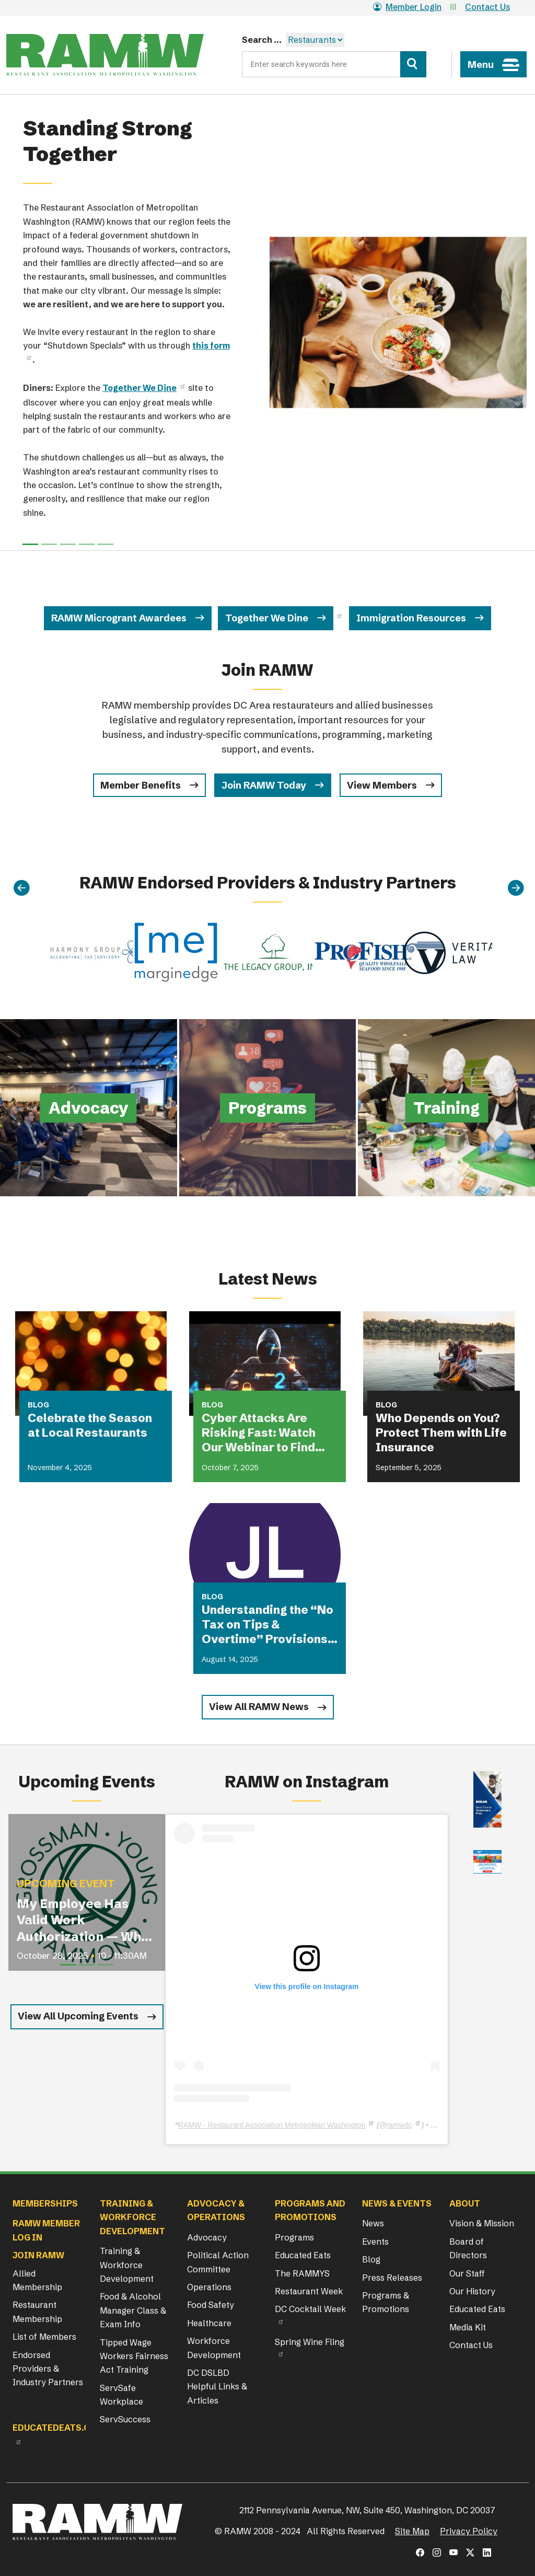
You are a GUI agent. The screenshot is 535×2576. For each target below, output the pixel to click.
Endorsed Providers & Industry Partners (48, 2369)
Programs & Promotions (385, 2302)
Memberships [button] (45, 2203)
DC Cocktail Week (310, 2309)
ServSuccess (125, 2419)
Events (375, 2241)
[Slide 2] (68, 544)
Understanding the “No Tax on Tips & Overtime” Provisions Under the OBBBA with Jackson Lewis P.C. (267, 1625)
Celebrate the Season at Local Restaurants (90, 1425)
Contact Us (487, 7)
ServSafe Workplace (121, 2395)
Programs (294, 2237)
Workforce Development (214, 2348)
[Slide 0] (30, 544)
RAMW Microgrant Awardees (119, 618)
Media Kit (467, 2327)
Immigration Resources (411, 618)
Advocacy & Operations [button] (216, 2210)
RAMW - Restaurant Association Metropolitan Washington (271, 2125)
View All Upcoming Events (78, 2016)
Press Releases (392, 2277)
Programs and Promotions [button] (310, 2210)
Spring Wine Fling (309, 2342)
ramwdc (399, 2125)
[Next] (516, 888)
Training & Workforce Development (127, 2265)
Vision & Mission (481, 2223)
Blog (371, 2259)
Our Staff (467, 2273)
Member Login (407, 7)
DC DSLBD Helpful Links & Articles (217, 2386)
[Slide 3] (87, 544)
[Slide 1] (49, 544)
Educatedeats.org (57, 2427)
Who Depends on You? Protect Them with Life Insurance (441, 1432)
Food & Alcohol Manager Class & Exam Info (133, 2310)
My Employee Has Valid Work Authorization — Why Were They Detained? (83, 1920)
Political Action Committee (218, 2262)
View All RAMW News (259, 1707)
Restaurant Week (309, 2291)
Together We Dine (266, 618)
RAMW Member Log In (46, 2230)
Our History (472, 2291)
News (373, 2223)
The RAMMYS (302, 2273)
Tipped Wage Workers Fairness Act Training (134, 2356)
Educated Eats (303, 2255)
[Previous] (21, 888)
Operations (209, 2287)
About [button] (464, 2203)
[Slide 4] (105, 544)
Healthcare (209, 2323)
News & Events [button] (397, 2203)
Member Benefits (140, 785)
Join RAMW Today (264, 785)
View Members (382, 785)
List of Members (44, 2336)
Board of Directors (468, 2248)
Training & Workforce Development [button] (132, 2217)
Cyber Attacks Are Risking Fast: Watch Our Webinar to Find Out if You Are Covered (265, 1433)
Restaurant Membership (37, 2312)
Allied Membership (37, 2280)
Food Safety (210, 2305)
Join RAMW (38, 2255)
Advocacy (207, 2237)
